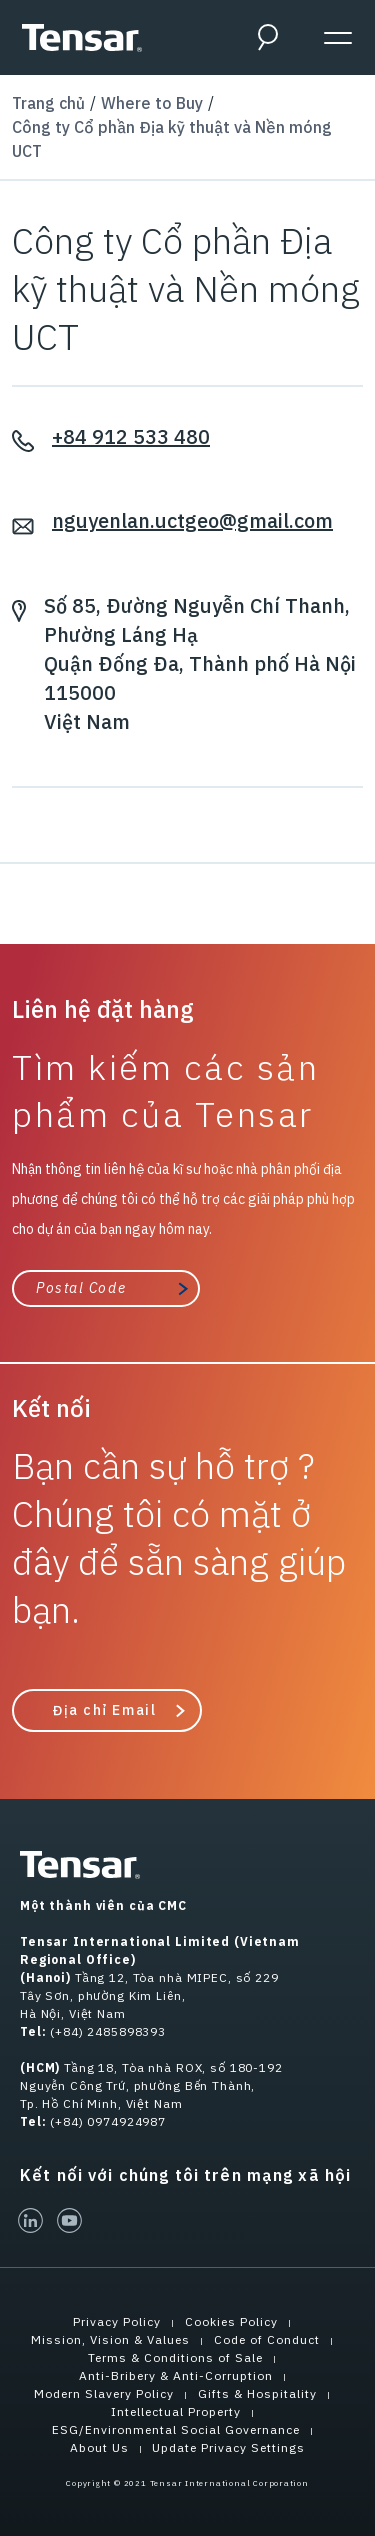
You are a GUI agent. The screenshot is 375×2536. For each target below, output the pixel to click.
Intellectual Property (176, 2411)
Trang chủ (48, 103)
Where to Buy (152, 103)
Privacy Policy (117, 2321)
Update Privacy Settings (228, 2447)
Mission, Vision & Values (110, 2339)
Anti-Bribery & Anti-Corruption (176, 2375)
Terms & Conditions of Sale (175, 2357)
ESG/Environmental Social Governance (176, 2429)
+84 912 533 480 (131, 436)
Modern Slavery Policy (104, 2393)
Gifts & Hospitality (257, 2393)
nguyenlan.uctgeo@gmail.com (192, 520)
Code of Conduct (267, 2339)
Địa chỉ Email (104, 1710)
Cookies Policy (231, 2321)
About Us (99, 2447)
